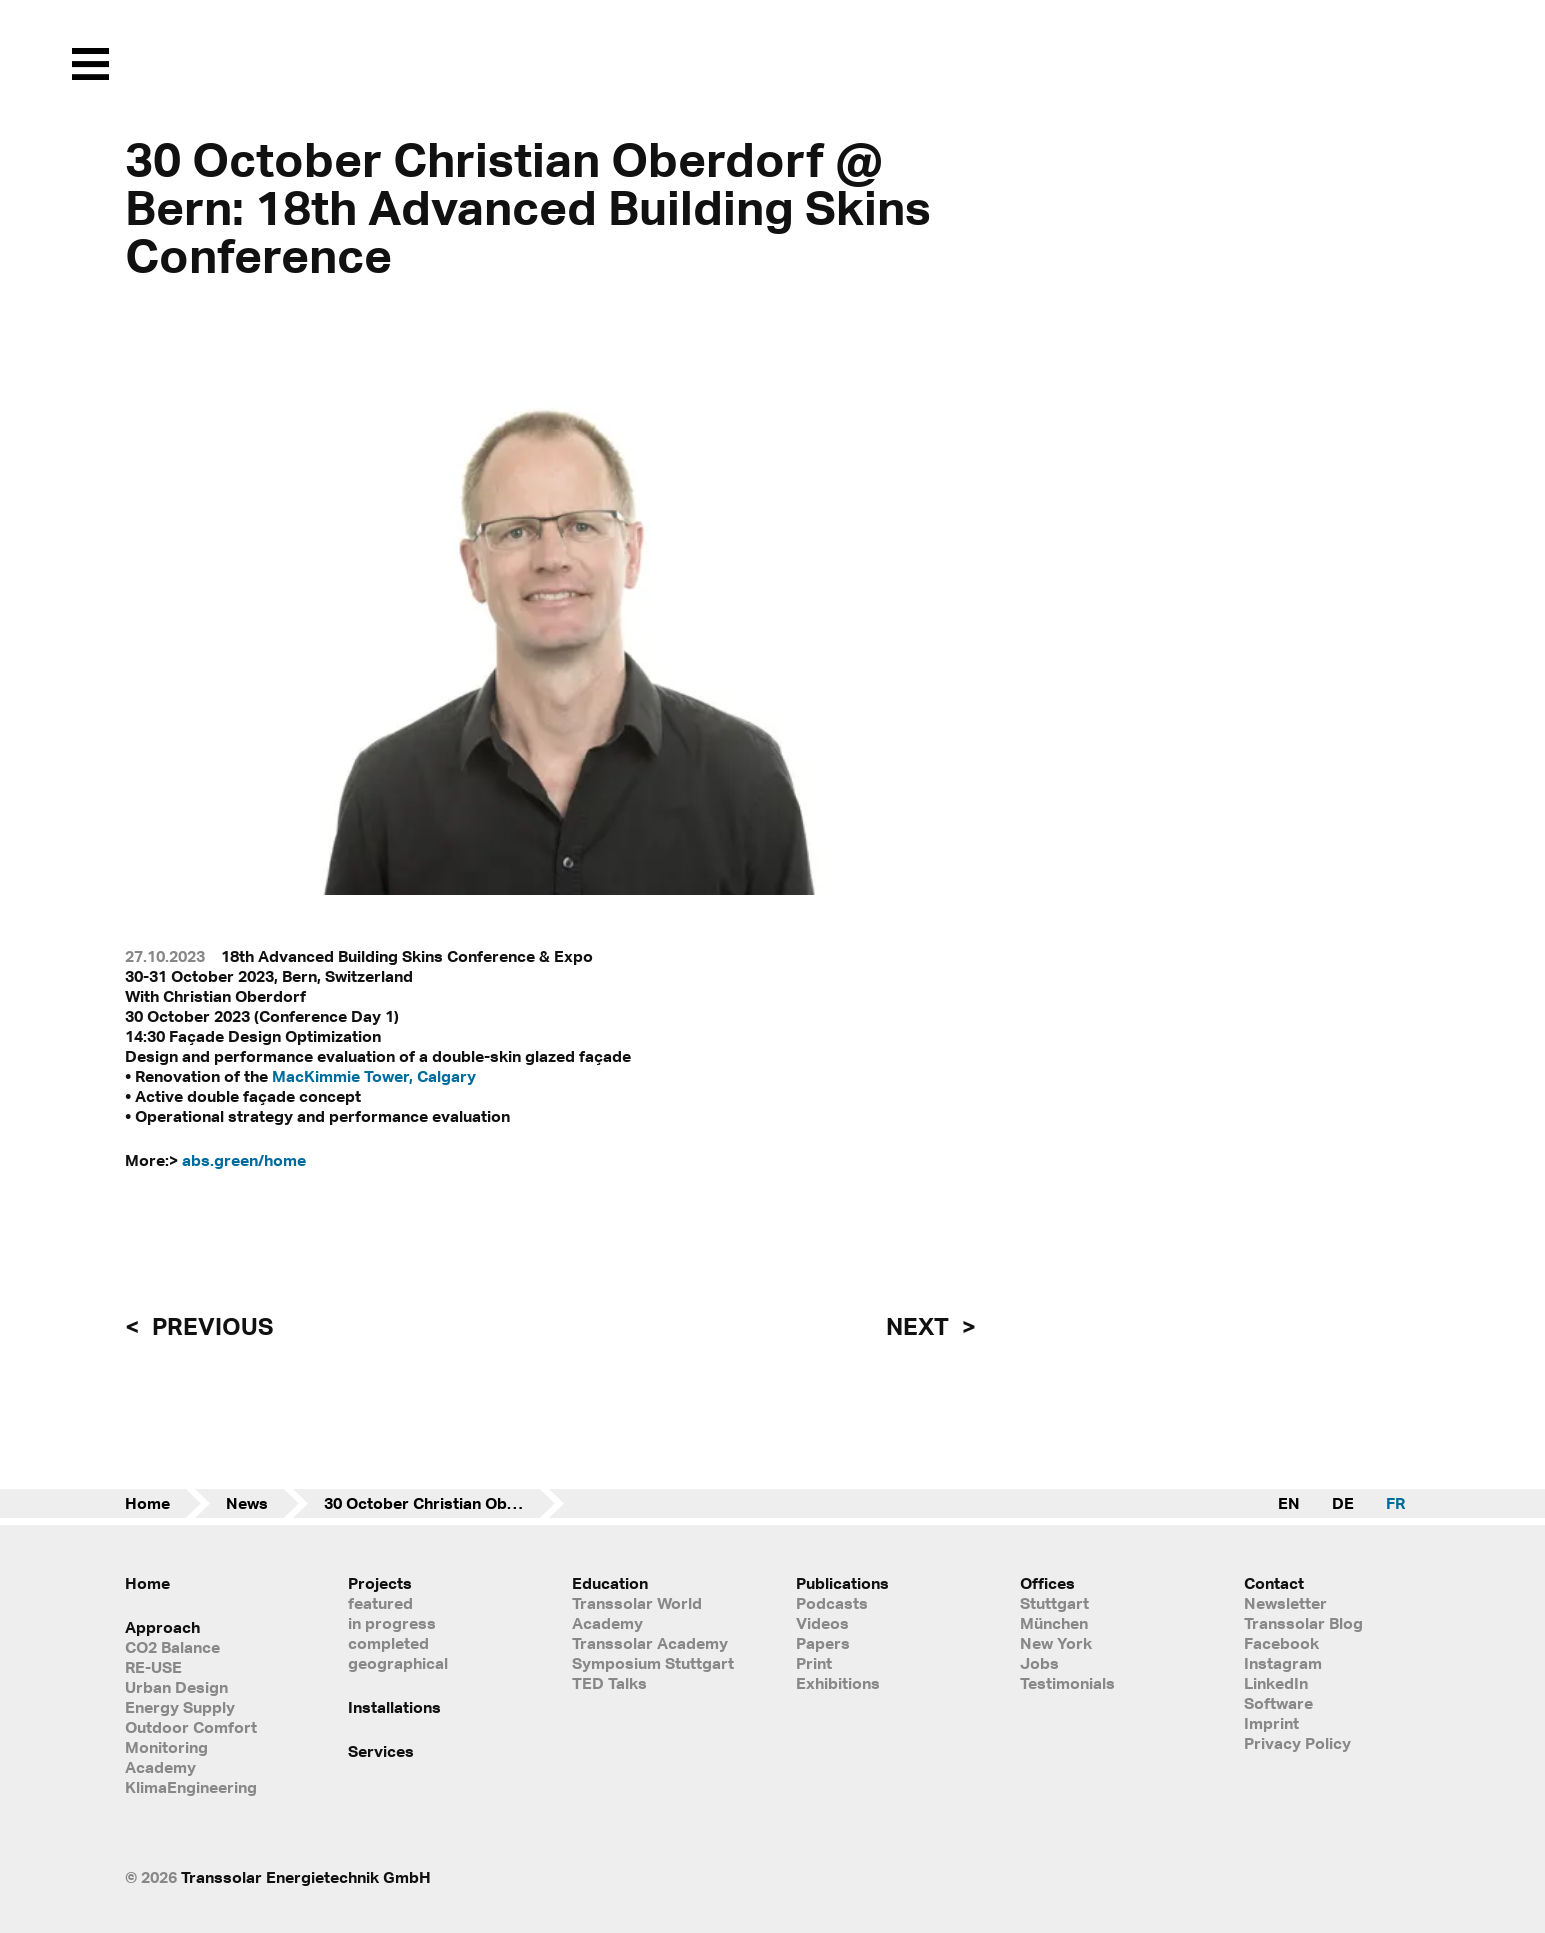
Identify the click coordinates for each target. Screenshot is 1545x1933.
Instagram (1283, 1663)
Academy (160, 1767)
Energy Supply (180, 1707)
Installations (394, 1707)
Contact (1274, 1583)
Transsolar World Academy (637, 1613)
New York (1056, 1643)
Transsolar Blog (1303, 1623)
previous (210, 1326)
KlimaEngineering (191, 1787)
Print (814, 1663)
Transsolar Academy (650, 1643)
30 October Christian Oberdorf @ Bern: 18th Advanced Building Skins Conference (444, 1503)
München (1054, 1623)
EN (1289, 1503)
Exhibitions (838, 1683)
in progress (392, 1623)
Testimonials (1067, 1683)
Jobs (1039, 1663)
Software (1278, 1703)
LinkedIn (1276, 1683)
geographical (398, 1663)
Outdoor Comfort (191, 1727)
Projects (380, 1583)
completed (388, 1643)
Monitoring (166, 1747)
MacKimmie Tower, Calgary (374, 1076)
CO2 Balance (172, 1647)
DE (1343, 1503)
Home (147, 1503)
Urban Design (176, 1687)
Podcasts (832, 1603)
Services (381, 1751)
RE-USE (153, 1667)
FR (1395, 1503)
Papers (823, 1643)
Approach (162, 1627)
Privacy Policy (1297, 1743)
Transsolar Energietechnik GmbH (306, 1877)
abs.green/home (244, 1160)
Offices (1047, 1583)
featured (380, 1603)
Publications (842, 1583)
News (247, 1503)
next (920, 1326)
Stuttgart (1054, 1603)
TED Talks (609, 1683)
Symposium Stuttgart (653, 1663)
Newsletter (1285, 1603)
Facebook (1281, 1643)
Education (610, 1583)
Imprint (1271, 1723)
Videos (822, 1623)
